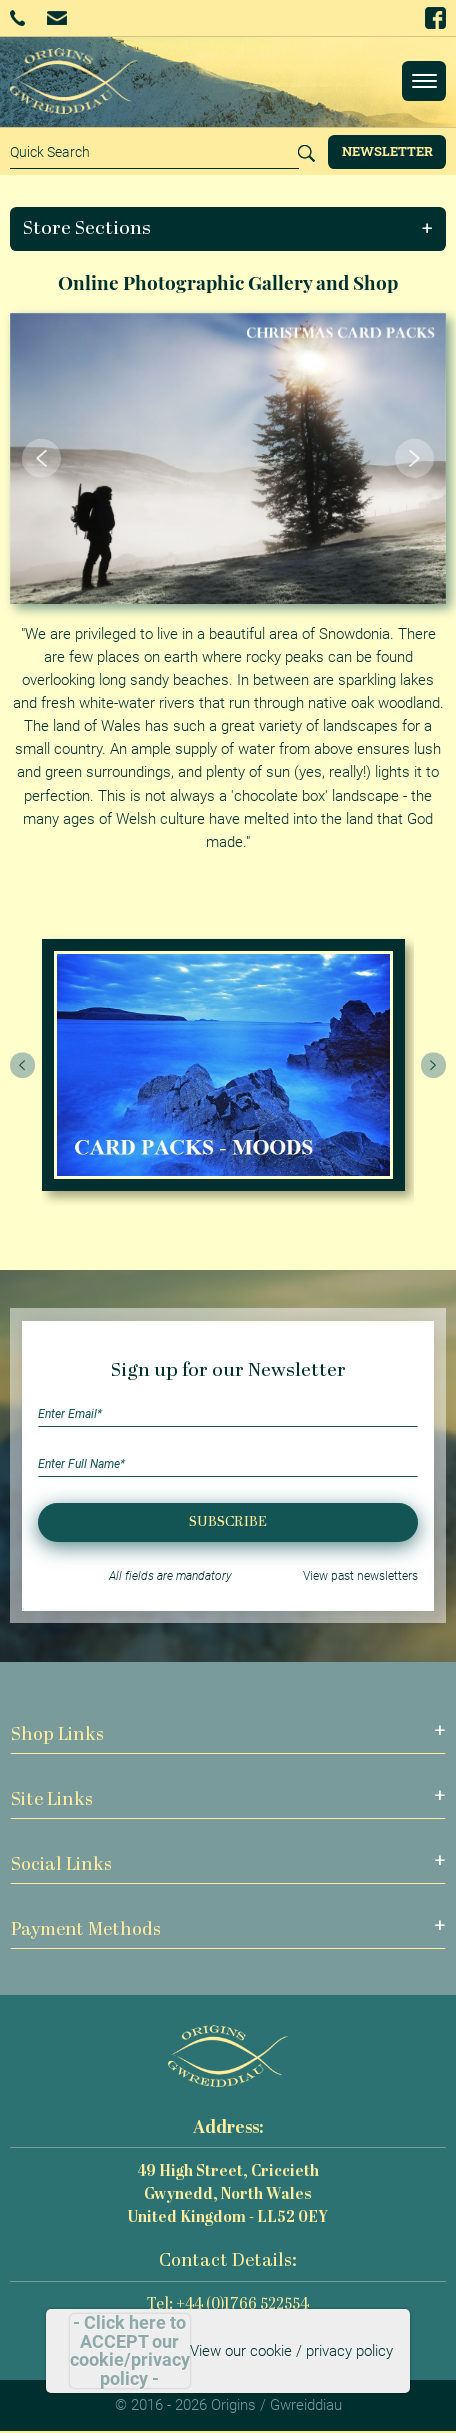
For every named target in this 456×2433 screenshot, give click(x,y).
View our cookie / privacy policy (291, 2351)
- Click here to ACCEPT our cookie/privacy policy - (130, 2351)
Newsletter (387, 151)
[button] (228, 229)
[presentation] (23, 1065)
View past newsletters (360, 1576)
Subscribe (228, 1522)
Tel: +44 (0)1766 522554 (228, 2305)
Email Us (56, 17)
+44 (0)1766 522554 (17, 18)
